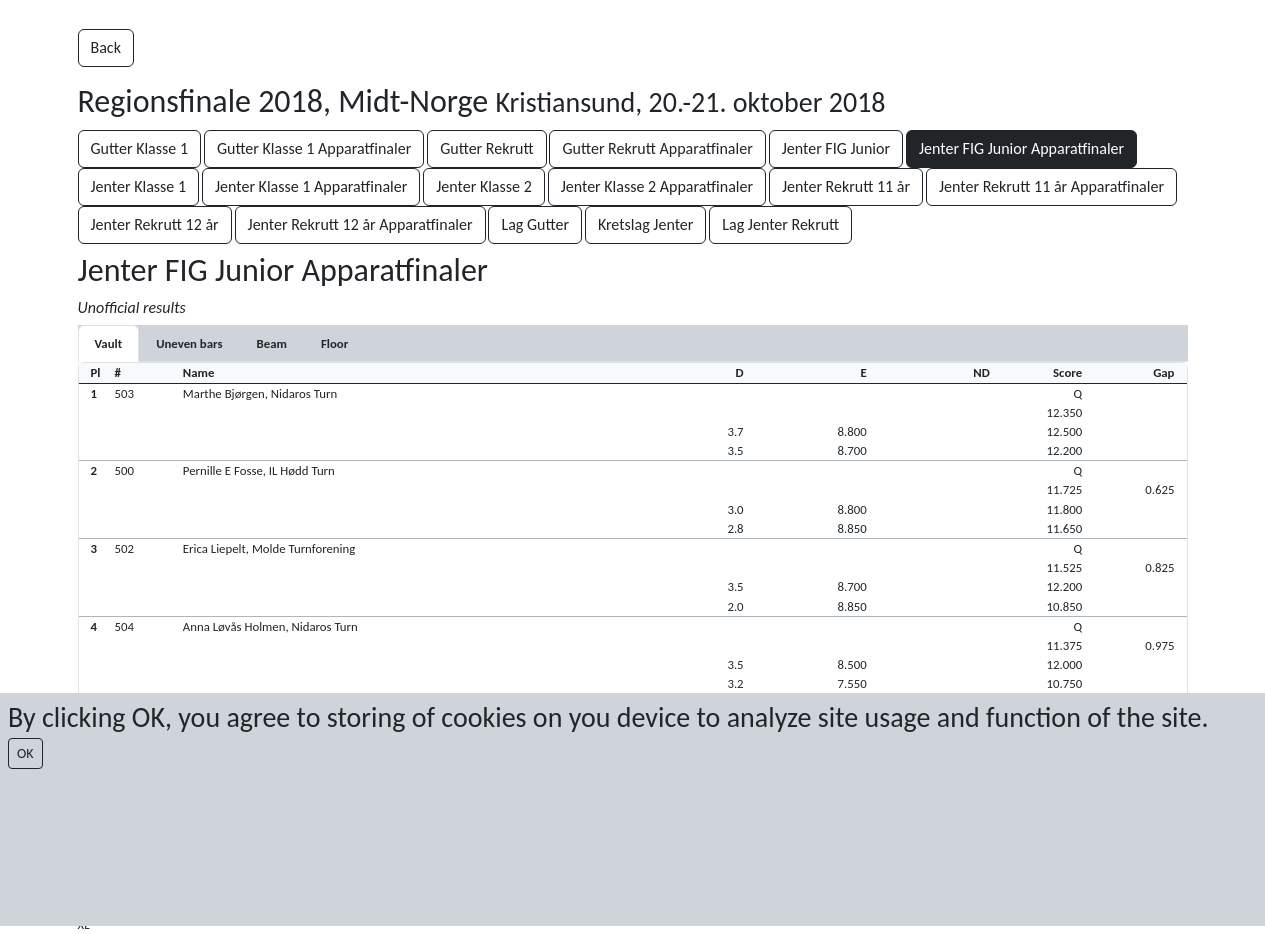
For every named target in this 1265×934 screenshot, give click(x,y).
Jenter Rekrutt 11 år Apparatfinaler (1051, 186)
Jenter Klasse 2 (484, 186)
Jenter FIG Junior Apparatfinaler (1021, 148)
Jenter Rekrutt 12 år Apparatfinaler (360, 224)
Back (106, 47)
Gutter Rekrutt (486, 148)
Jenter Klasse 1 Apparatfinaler (311, 186)
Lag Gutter (535, 224)
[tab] (109, 343)
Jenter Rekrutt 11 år (846, 186)
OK (25, 753)
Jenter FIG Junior (836, 148)
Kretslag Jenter (645, 224)
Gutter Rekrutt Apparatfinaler (657, 148)
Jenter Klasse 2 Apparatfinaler (657, 186)
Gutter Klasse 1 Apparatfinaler (314, 148)
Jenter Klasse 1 (139, 186)
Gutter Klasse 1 (139, 148)
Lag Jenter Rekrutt (780, 224)
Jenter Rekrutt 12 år (155, 224)
